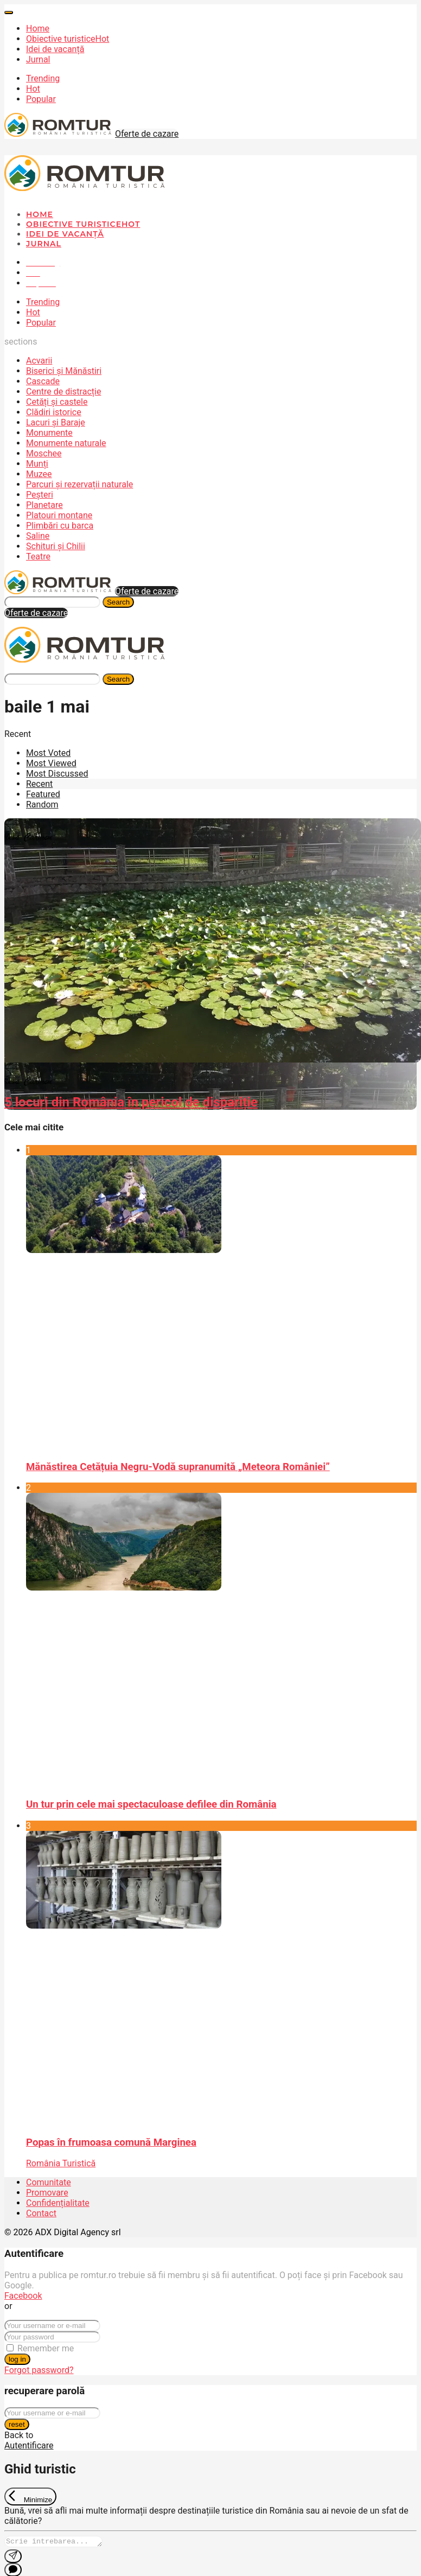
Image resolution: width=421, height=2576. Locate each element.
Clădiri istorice (53, 412)
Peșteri (39, 494)
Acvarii (39, 360)
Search (118, 602)
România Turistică (60, 2163)
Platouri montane (59, 515)
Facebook (23, 2296)
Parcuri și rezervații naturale (79, 484)
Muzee (39, 474)
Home (37, 28)
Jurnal (38, 59)
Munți (37, 464)
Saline (37, 536)
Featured (43, 794)
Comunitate (48, 2182)
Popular (41, 99)
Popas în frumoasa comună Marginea (111, 2142)
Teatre (38, 556)
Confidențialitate (58, 2203)
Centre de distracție (63, 391)
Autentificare (29, 2445)
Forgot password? (39, 2370)
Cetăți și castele (56, 402)
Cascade (43, 381)
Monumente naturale (66, 443)
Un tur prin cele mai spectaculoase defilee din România (151, 1804)
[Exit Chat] (30, 2496)
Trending (43, 78)
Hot (33, 89)
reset (17, 2424)
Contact (41, 2213)
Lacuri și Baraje (55, 422)
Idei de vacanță (55, 49)
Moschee (44, 453)
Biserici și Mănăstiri (63, 371)
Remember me (45, 2348)
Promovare (47, 2192)
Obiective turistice (67, 39)
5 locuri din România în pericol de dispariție (131, 1102)
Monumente (49, 433)
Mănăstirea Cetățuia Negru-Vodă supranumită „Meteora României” (178, 1467)
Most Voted (48, 753)
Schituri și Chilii (55, 546)
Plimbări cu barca (59, 525)
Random (42, 804)
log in (17, 2359)
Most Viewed (51, 763)
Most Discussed (57, 773)
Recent (39, 784)
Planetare (44, 505)
